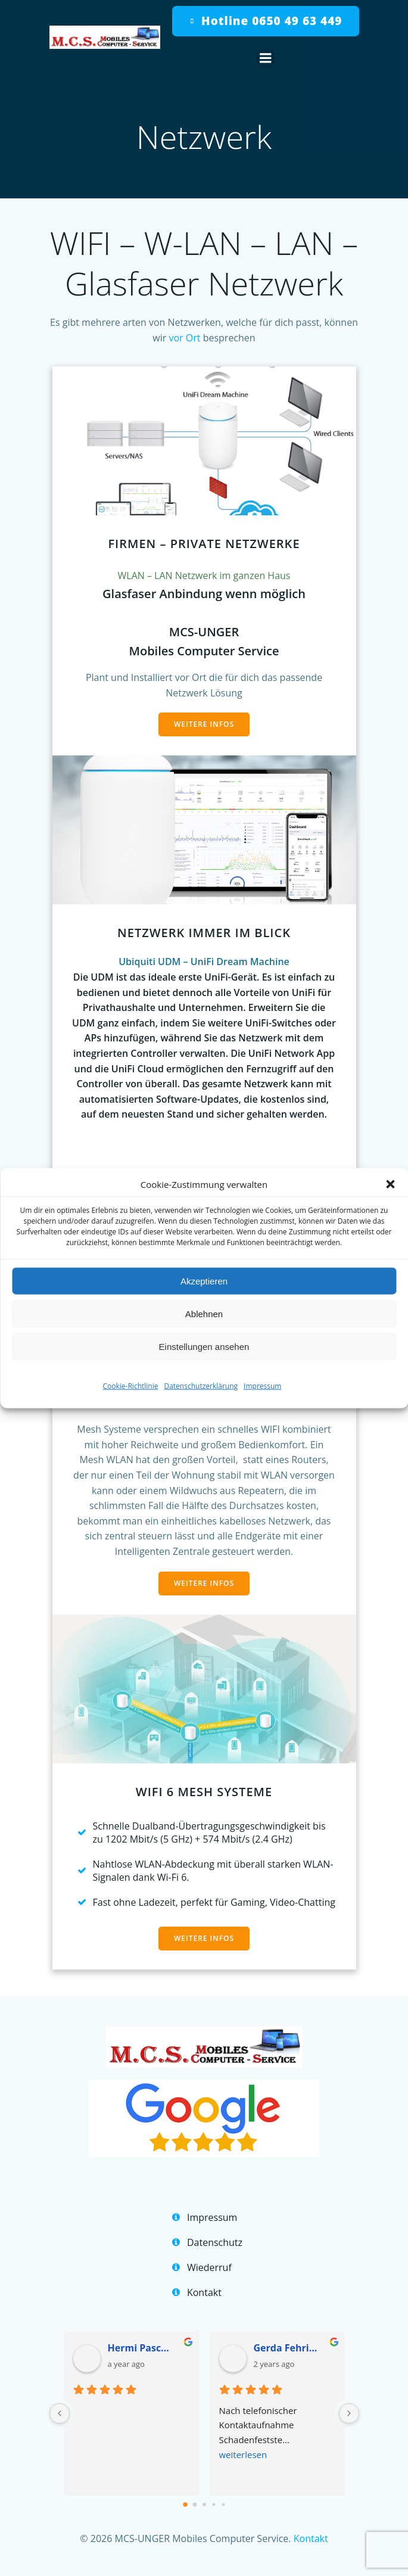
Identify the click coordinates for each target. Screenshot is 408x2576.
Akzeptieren (204, 1280)
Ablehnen (204, 1313)
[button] (390, 1184)
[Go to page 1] (194, 2504)
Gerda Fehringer (287, 2347)
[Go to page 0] (185, 2504)
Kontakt (311, 2538)
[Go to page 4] (223, 2504)
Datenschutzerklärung (201, 1386)
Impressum (262, 1386)
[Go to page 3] (213, 2504)
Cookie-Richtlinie (130, 1386)
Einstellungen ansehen (204, 1346)
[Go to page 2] (204, 2504)
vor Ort (186, 337)
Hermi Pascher (141, 2347)
